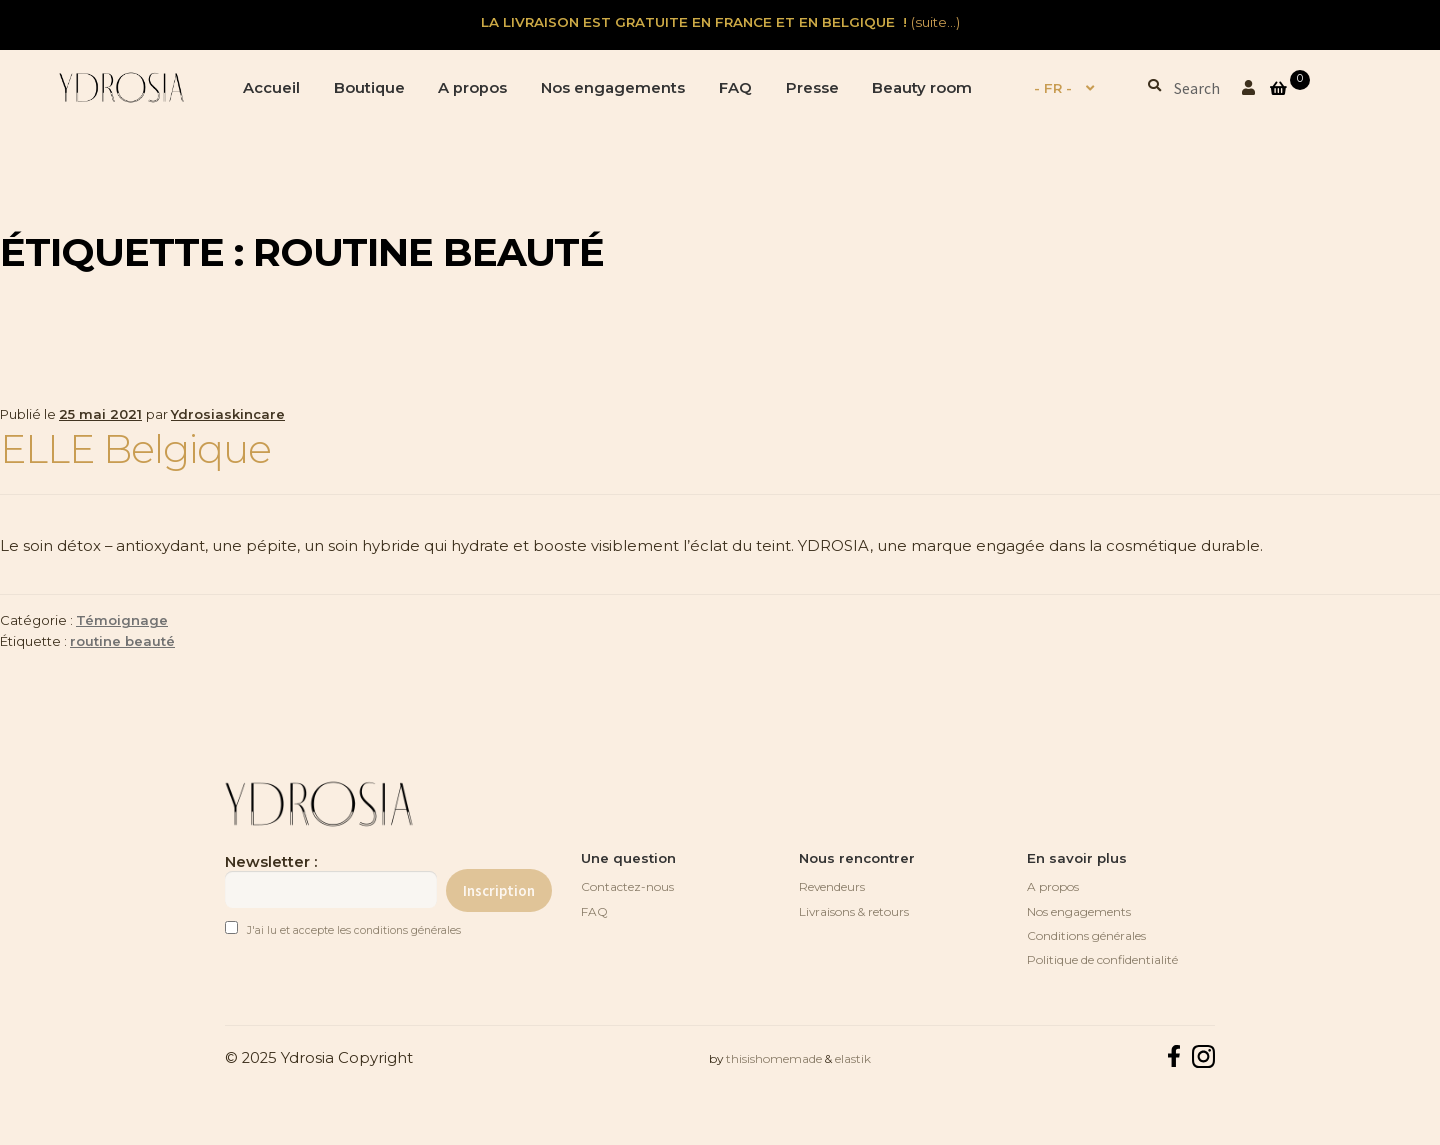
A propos (472, 88)
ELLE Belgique (135, 449)
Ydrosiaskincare (228, 414)
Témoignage (122, 620)
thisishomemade (774, 1058)
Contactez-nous (627, 886)
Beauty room (922, 88)
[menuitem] (1053, 89)
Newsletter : (331, 880)
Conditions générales (1086, 935)
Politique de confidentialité (1102, 959)
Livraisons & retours (854, 911)
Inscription (499, 890)
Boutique (369, 88)
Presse (812, 88)
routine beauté (122, 641)
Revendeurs (832, 886)
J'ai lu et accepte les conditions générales (354, 930)
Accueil (271, 88)
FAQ (735, 88)
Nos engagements (613, 88)
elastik (853, 1058)
